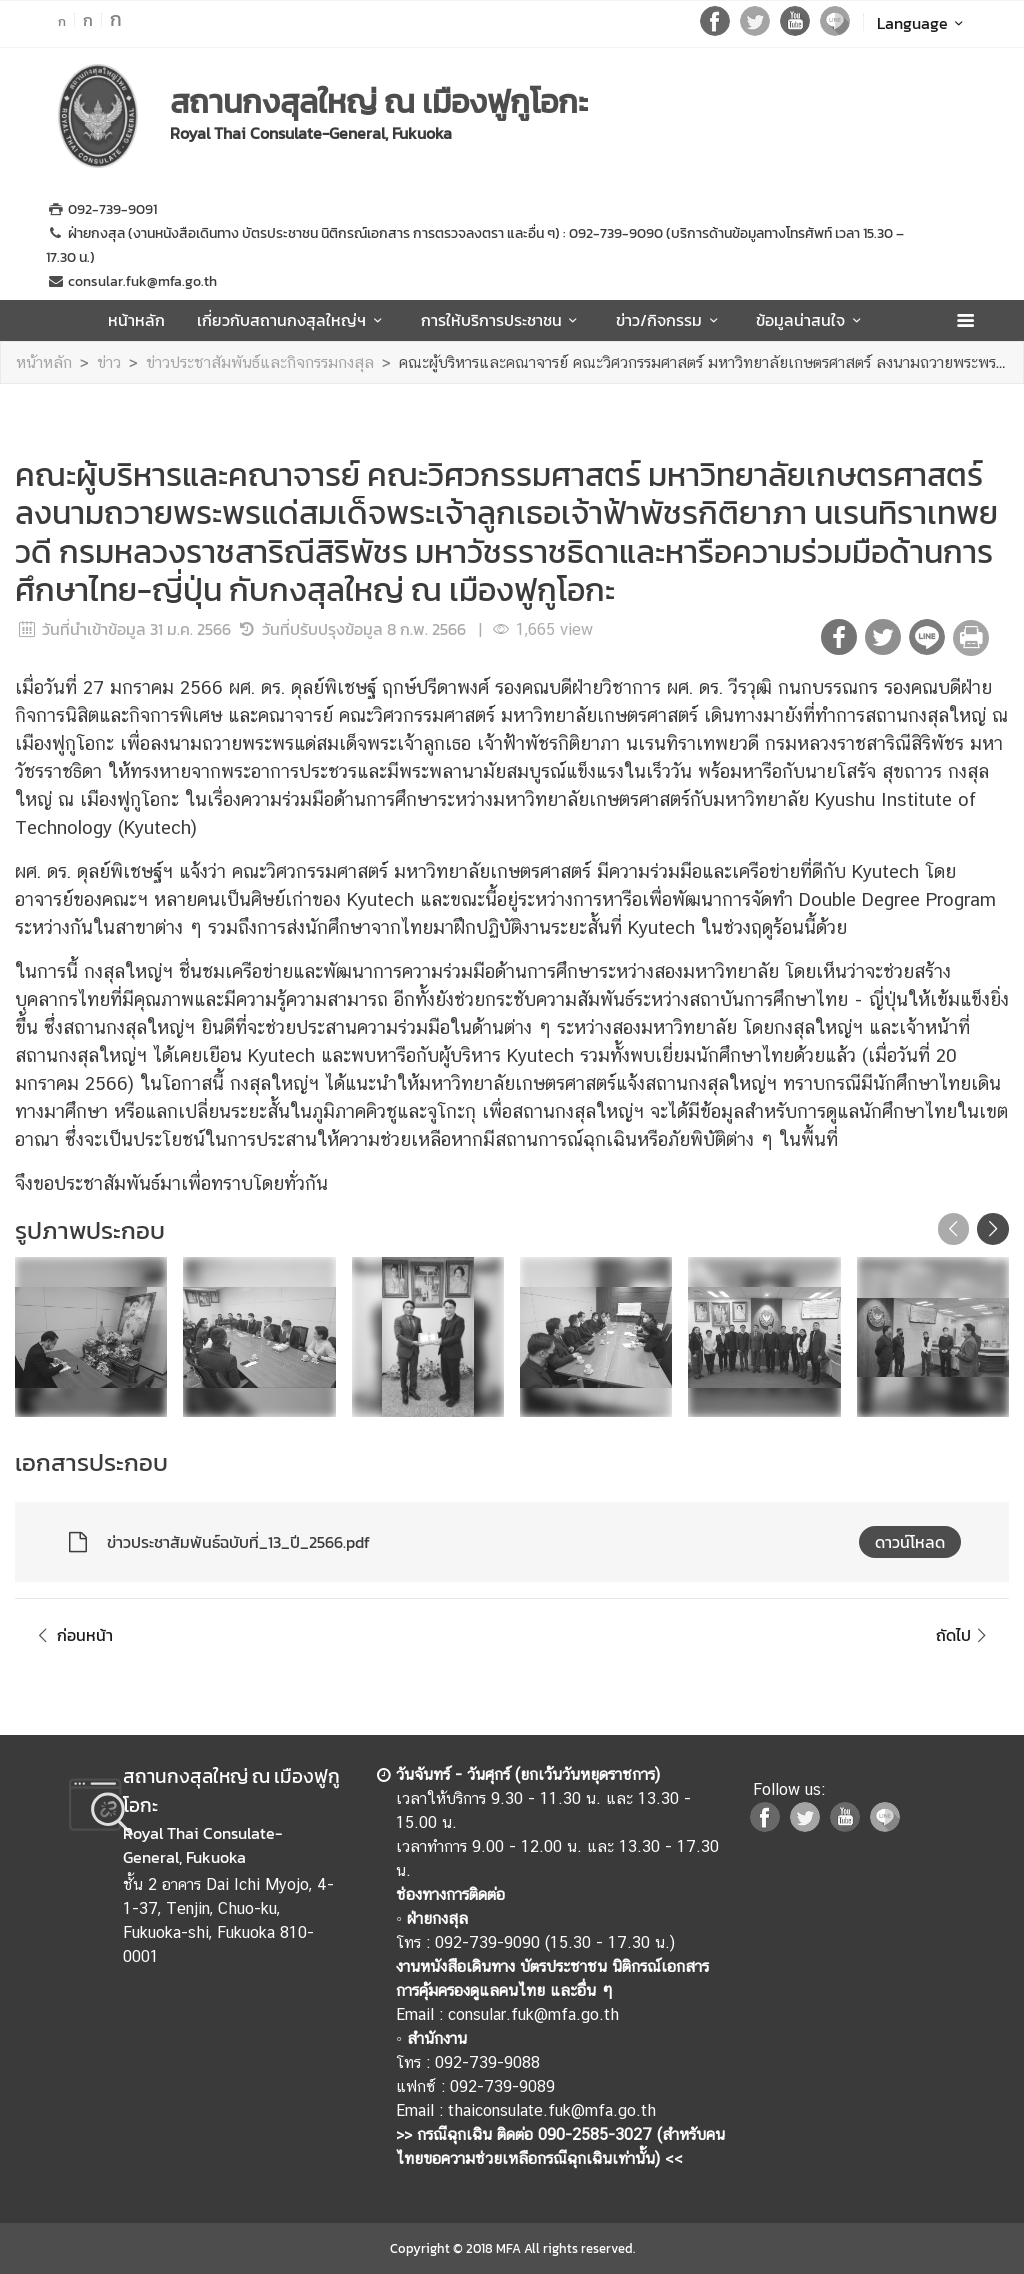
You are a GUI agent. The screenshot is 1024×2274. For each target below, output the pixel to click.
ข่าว (109, 362)
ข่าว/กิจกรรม (670, 320)
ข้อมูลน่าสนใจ (811, 320)
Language (923, 23)
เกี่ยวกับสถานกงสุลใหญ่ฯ (292, 320)
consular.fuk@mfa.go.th (533, 2014)
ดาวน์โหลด (910, 1542)
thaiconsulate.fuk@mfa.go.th (552, 2110)
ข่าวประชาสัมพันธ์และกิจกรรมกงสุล (260, 362)
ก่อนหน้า (72, 1635)
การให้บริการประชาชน (502, 320)
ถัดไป (964, 1635)
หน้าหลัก (136, 320)
